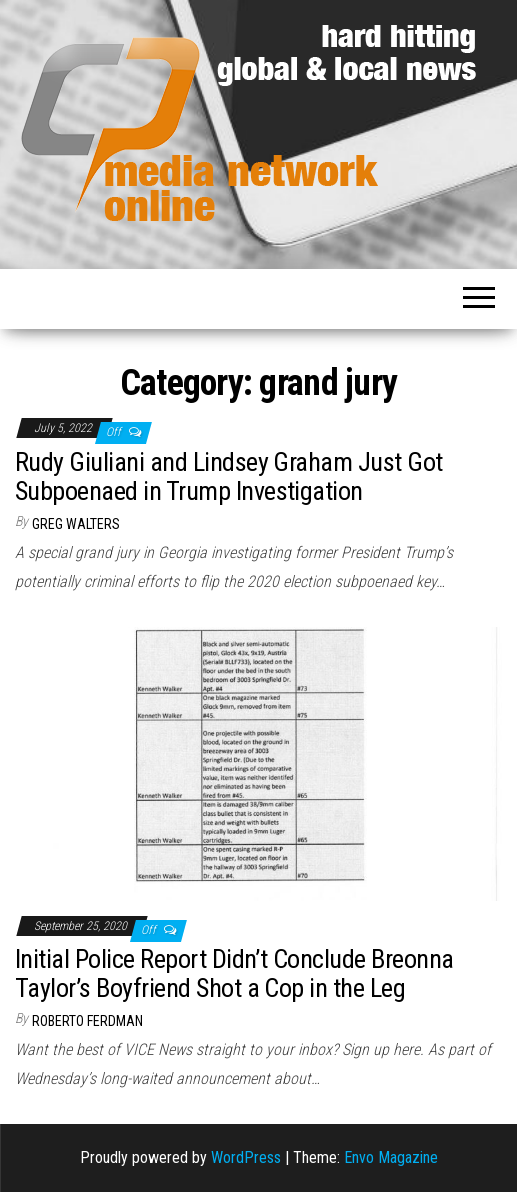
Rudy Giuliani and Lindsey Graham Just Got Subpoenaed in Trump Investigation (229, 476)
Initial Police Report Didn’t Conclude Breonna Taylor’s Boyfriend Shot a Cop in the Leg (234, 973)
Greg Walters (76, 524)
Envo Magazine (391, 1157)
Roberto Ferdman (87, 1021)
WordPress (246, 1157)
